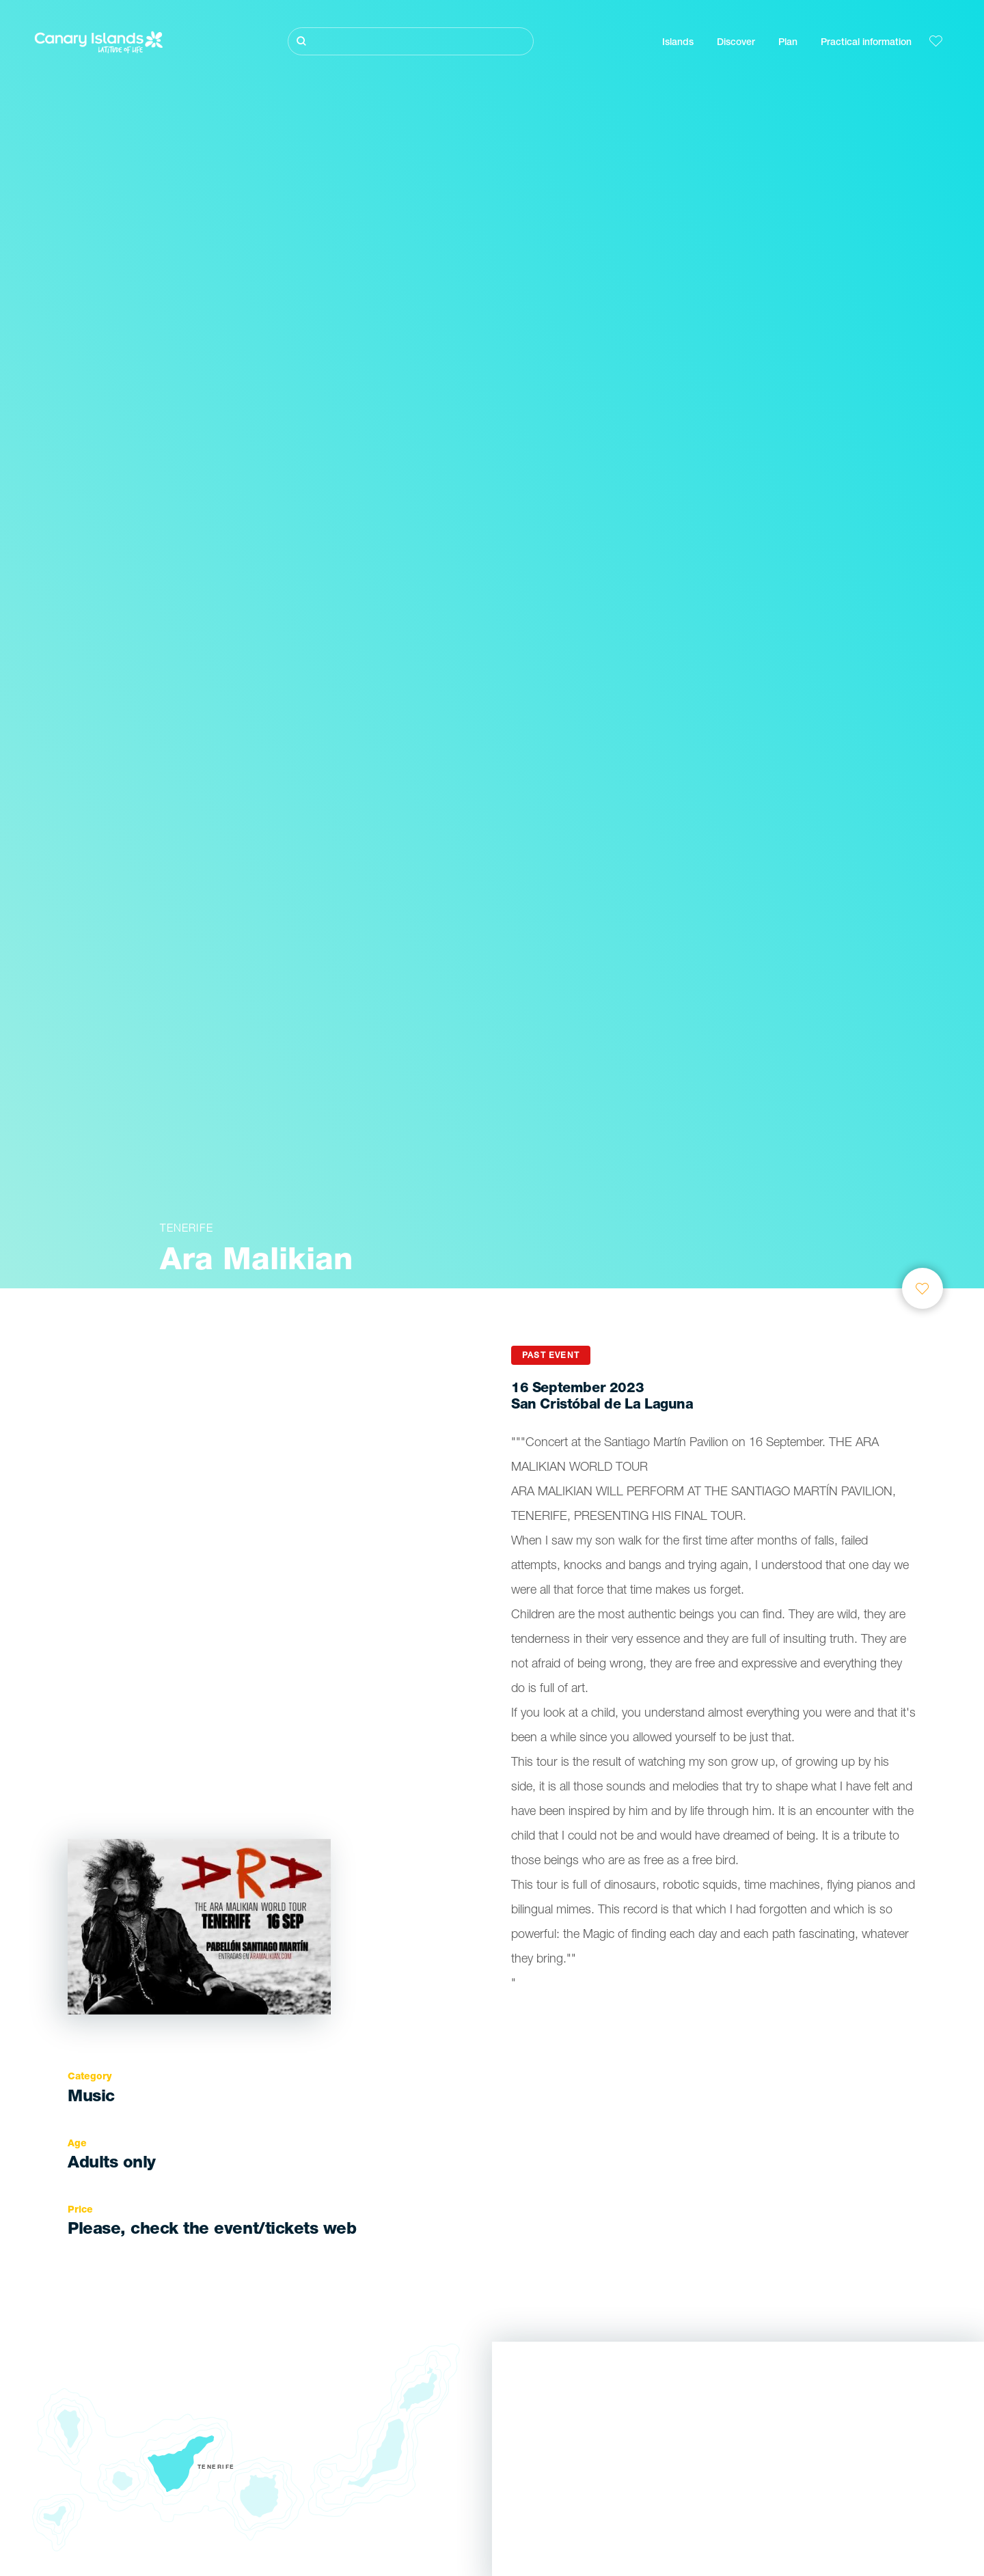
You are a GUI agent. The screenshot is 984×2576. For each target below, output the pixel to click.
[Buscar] (411, 41)
